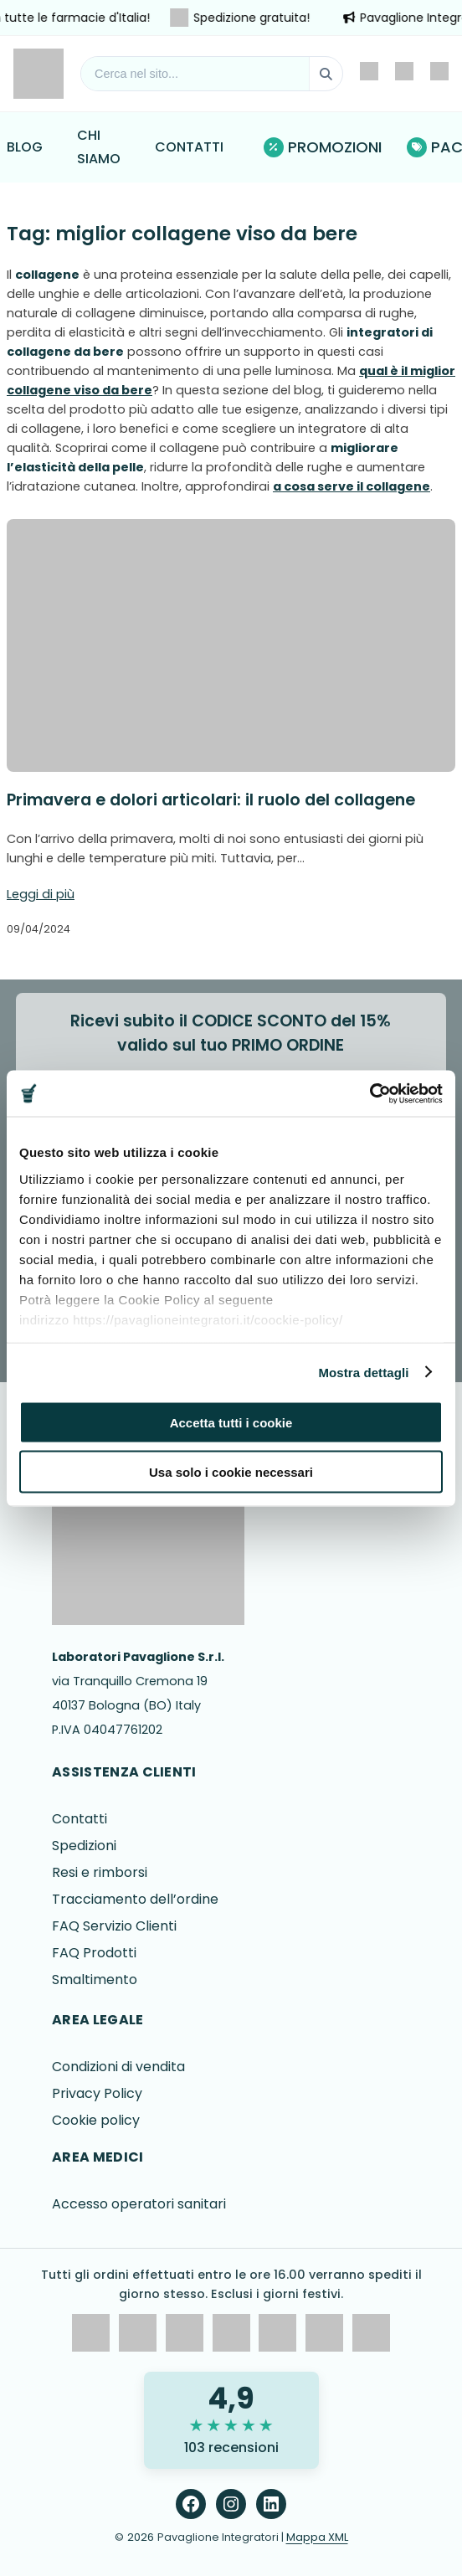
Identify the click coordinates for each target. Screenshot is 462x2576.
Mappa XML (317, 2537)
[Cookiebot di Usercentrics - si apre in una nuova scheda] (369, 1093)
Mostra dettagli (363, 1372)
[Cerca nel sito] (195, 73)
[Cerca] (325, 73)
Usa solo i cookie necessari (231, 1471)
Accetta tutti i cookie (231, 1423)
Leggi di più (40, 894)
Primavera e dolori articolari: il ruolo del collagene (211, 800)
